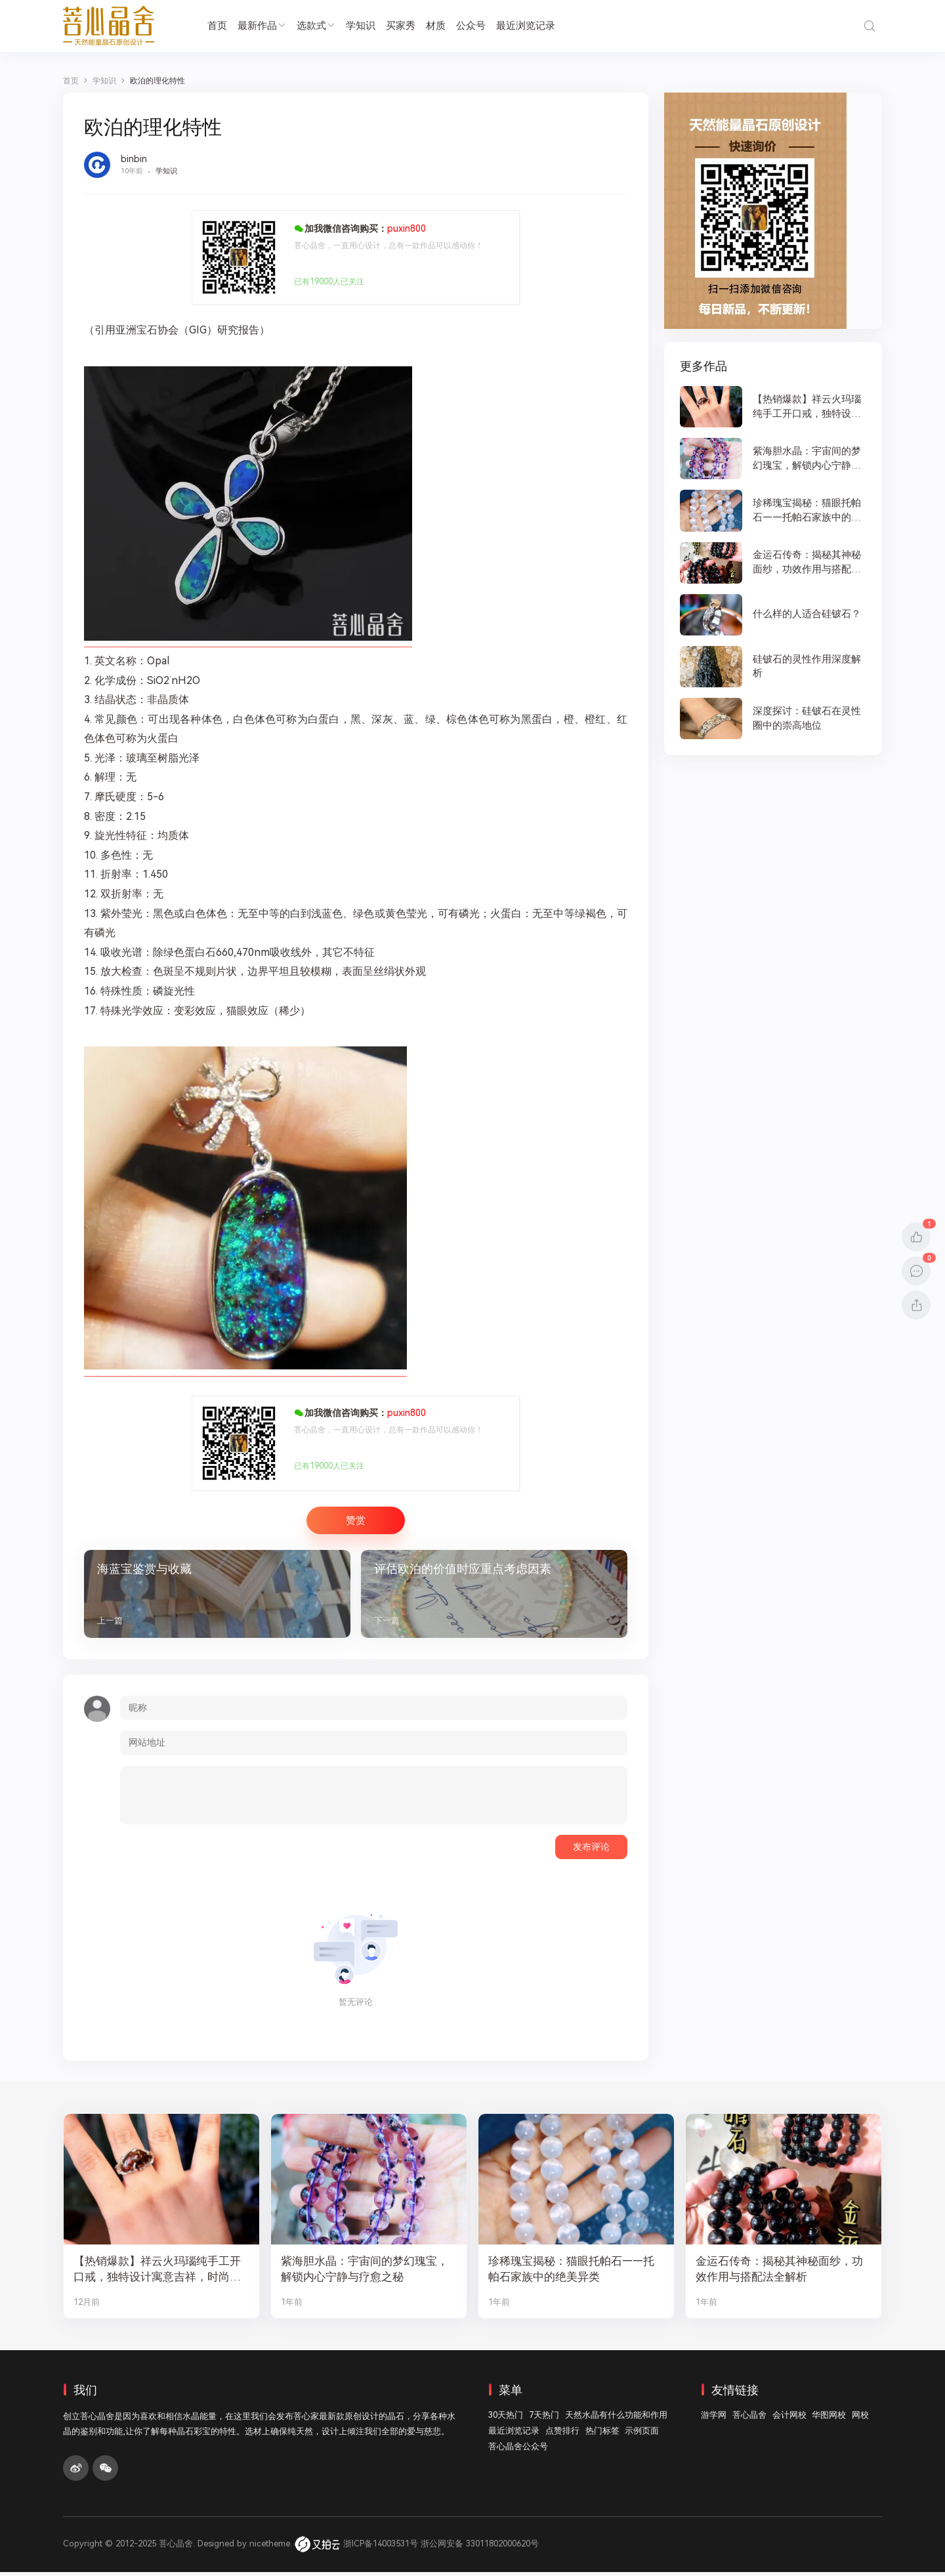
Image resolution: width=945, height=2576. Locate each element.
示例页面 (642, 2434)
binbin (134, 159)
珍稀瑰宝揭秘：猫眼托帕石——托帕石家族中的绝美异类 (572, 2273)
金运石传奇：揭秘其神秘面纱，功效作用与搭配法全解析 (779, 2273)
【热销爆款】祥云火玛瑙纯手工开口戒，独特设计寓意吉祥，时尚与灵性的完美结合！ (157, 2273)
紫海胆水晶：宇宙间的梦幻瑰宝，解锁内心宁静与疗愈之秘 (364, 2273)
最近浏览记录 (525, 26)
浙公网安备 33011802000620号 (480, 2547)
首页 (217, 26)
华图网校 (829, 2419)
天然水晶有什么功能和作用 (616, 2419)
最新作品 (262, 26)
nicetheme (269, 2547)
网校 (860, 2419)
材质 (436, 26)
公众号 (471, 26)
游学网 (713, 2419)
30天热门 (505, 2419)
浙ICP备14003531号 (380, 2547)
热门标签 (602, 2434)
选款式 (316, 26)
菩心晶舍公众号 (518, 2451)
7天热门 (544, 2419)
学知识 (360, 26)
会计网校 (789, 2419)
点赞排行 (562, 2434)
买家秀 (400, 26)
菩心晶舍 (749, 2419)
